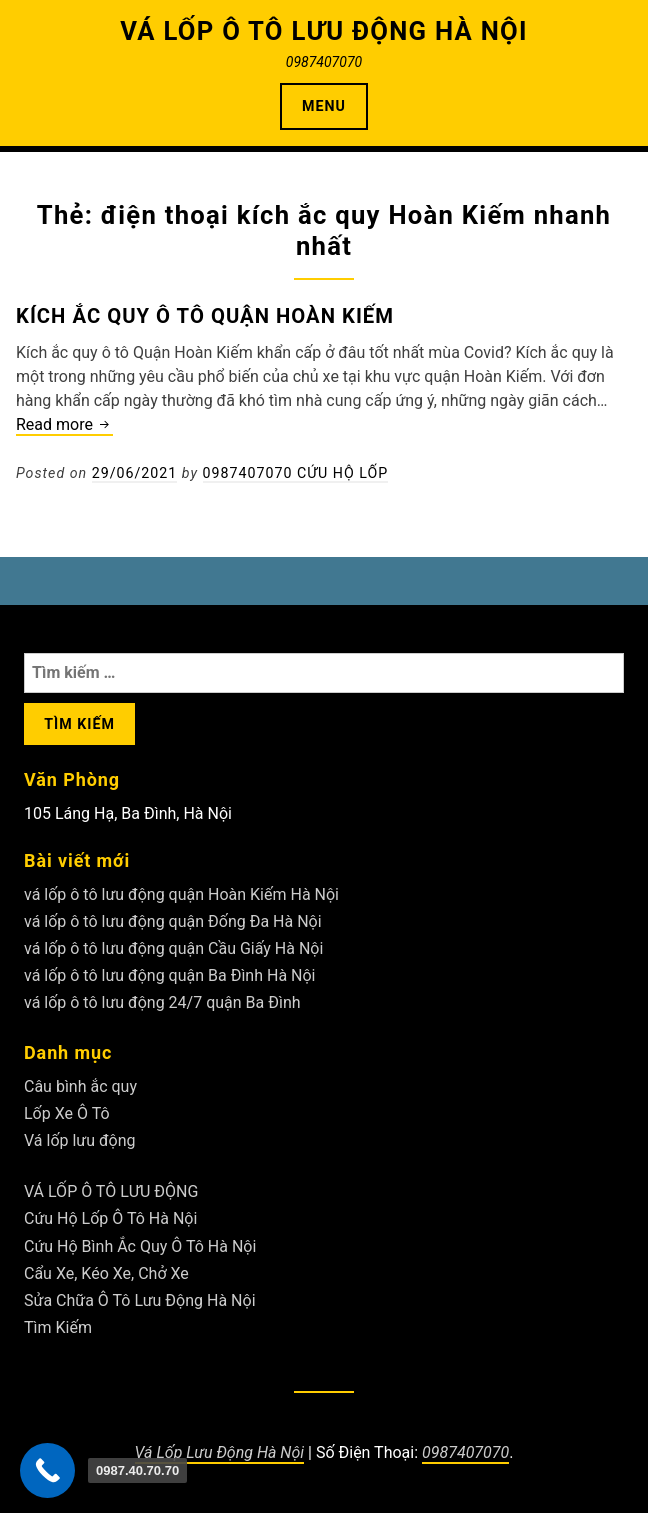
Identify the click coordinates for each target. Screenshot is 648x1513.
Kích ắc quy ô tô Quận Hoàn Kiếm (205, 316)
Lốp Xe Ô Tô (67, 1113)
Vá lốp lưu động (80, 1140)
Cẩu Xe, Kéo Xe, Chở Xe (106, 1273)
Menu (324, 106)
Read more (64, 425)
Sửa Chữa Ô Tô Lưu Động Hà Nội (140, 1300)
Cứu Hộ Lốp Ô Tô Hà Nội (110, 1218)
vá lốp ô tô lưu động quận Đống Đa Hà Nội (173, 921)
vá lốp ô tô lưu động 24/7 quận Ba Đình (162, 1002)
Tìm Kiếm (58, 1327)
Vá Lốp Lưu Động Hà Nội (220, 1452)
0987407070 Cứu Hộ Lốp (296, 473)
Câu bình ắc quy (80, 1086)
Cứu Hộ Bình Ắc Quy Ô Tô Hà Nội (140, 1246)
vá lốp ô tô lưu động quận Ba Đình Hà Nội (169, 975)
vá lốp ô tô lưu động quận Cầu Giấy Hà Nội (173, 948)
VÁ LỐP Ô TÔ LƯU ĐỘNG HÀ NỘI (324, 31)
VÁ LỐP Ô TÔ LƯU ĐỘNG (111, 1191)
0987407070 (465, 1452)
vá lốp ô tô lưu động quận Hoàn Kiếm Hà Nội (181, 894)
